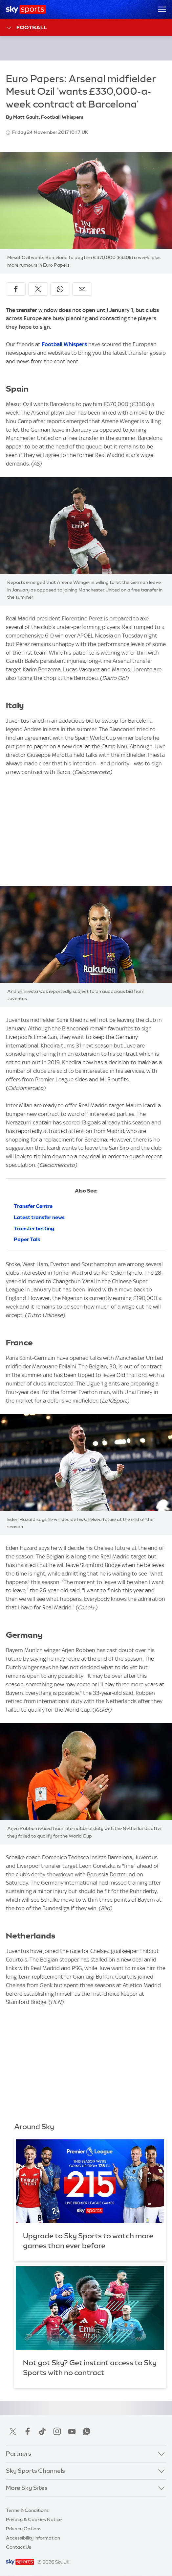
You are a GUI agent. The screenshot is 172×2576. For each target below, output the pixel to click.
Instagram (57, 2431)
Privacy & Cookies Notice (34, 2519)
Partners (18, 2454)
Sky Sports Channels (35, 2471)
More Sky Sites (27, 2488)
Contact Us (18, 2547)
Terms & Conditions (27, 2510)
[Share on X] (38, 289)
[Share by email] (82, 289)
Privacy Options (23, 2528)
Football (26, 28)
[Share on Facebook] (16, 289)
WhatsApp (86, 2431)
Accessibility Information (33, 2538)
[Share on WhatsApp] (60, 289)
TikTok (42, 2431)
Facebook (27, 2431)
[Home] (26, 9)
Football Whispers (64, 344)
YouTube (71, 2431)
